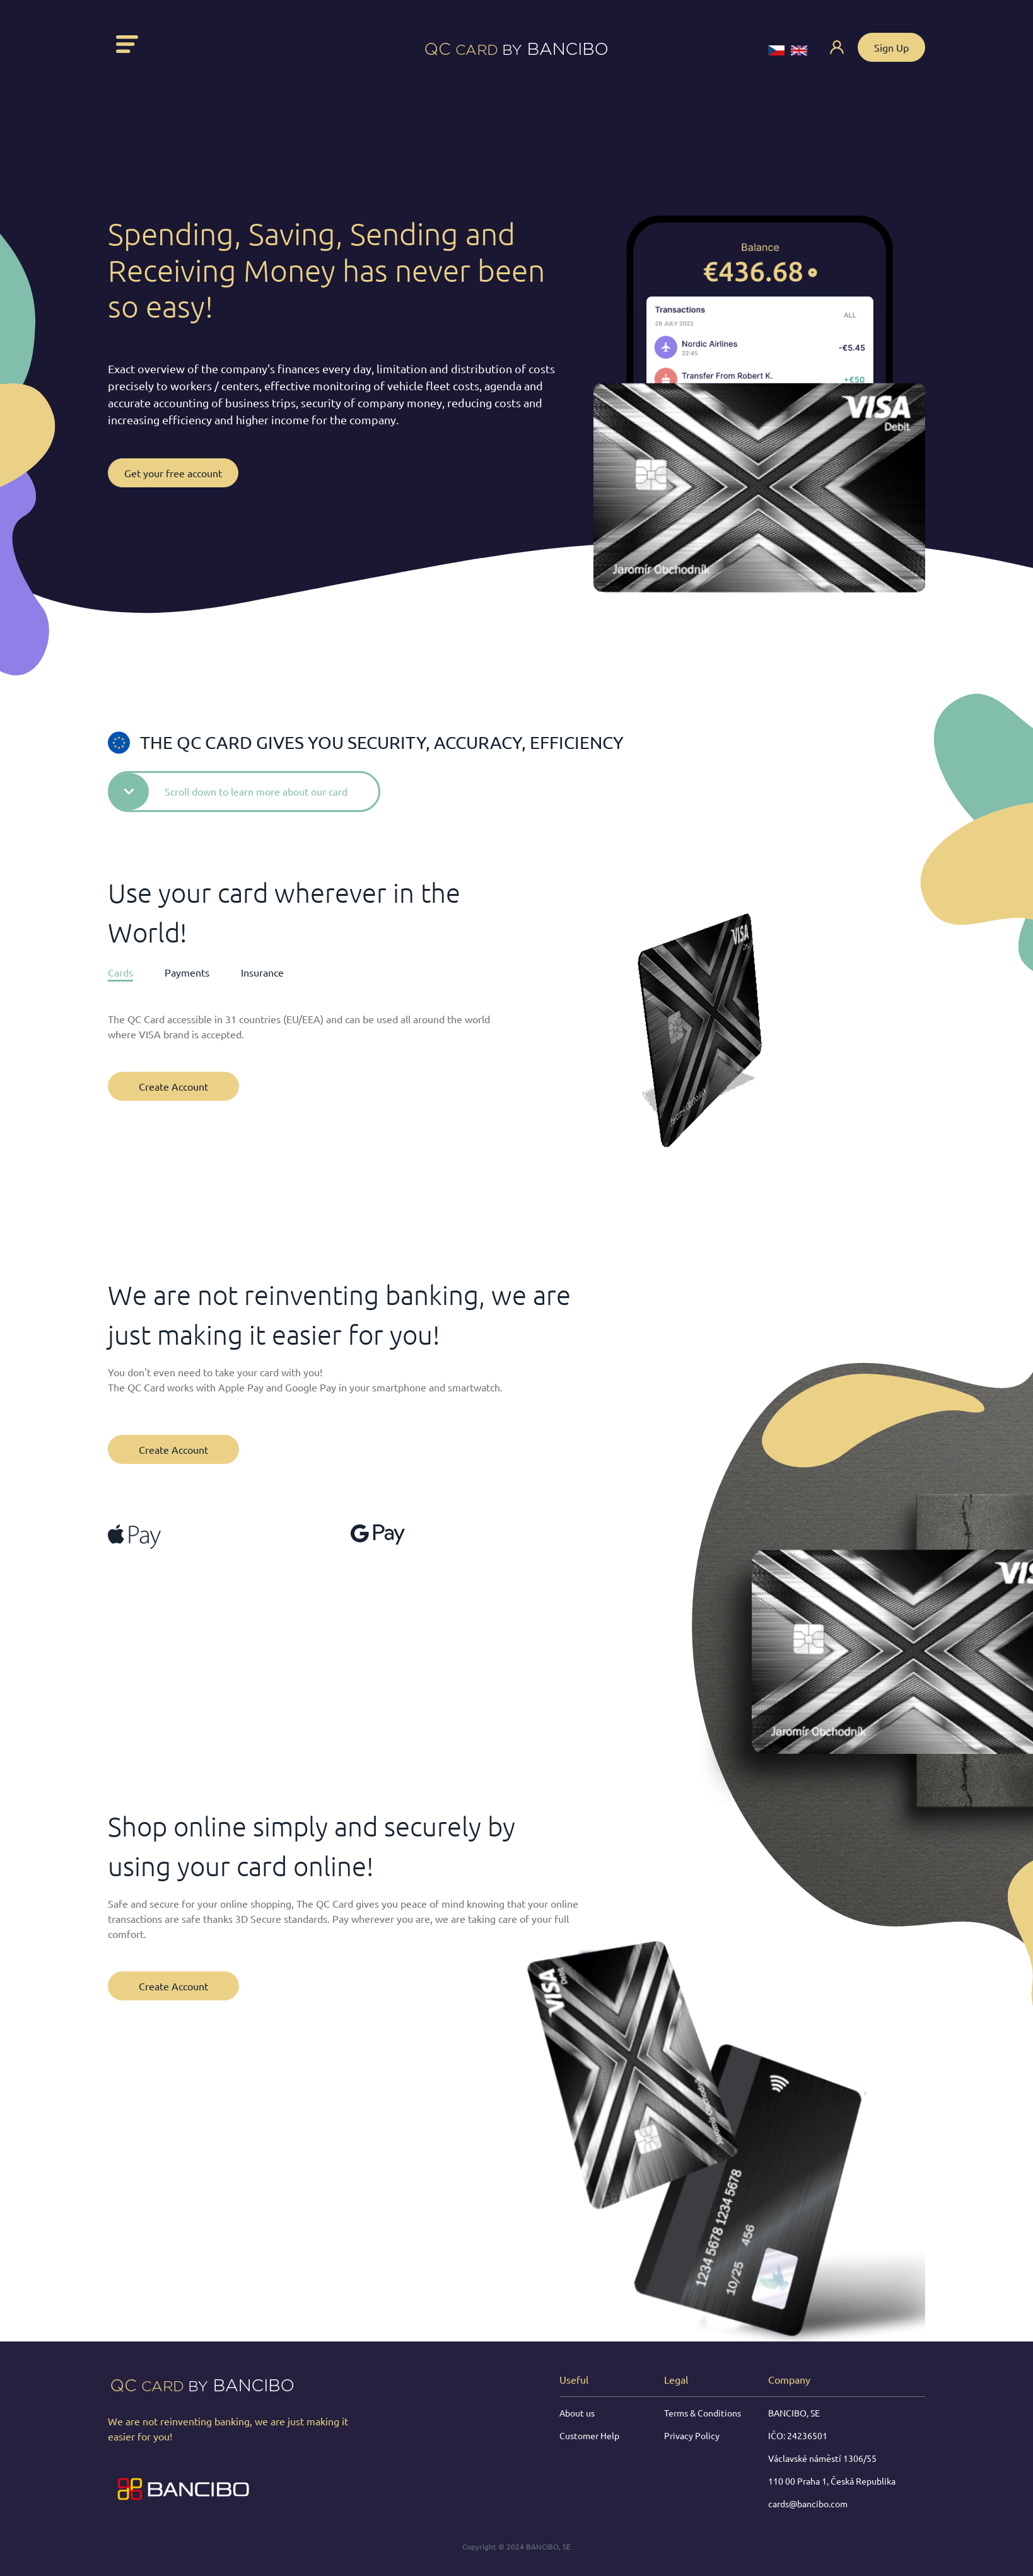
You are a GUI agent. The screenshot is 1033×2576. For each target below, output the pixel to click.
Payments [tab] (187, 972)
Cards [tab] (120, 972)
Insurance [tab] (262, 972)
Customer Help (589, 2435)
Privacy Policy (692, 2435)
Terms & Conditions (702, 2412)
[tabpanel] (304, 1041)
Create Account (173, 1086)
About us (577, 2412)
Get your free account (173, 473)
